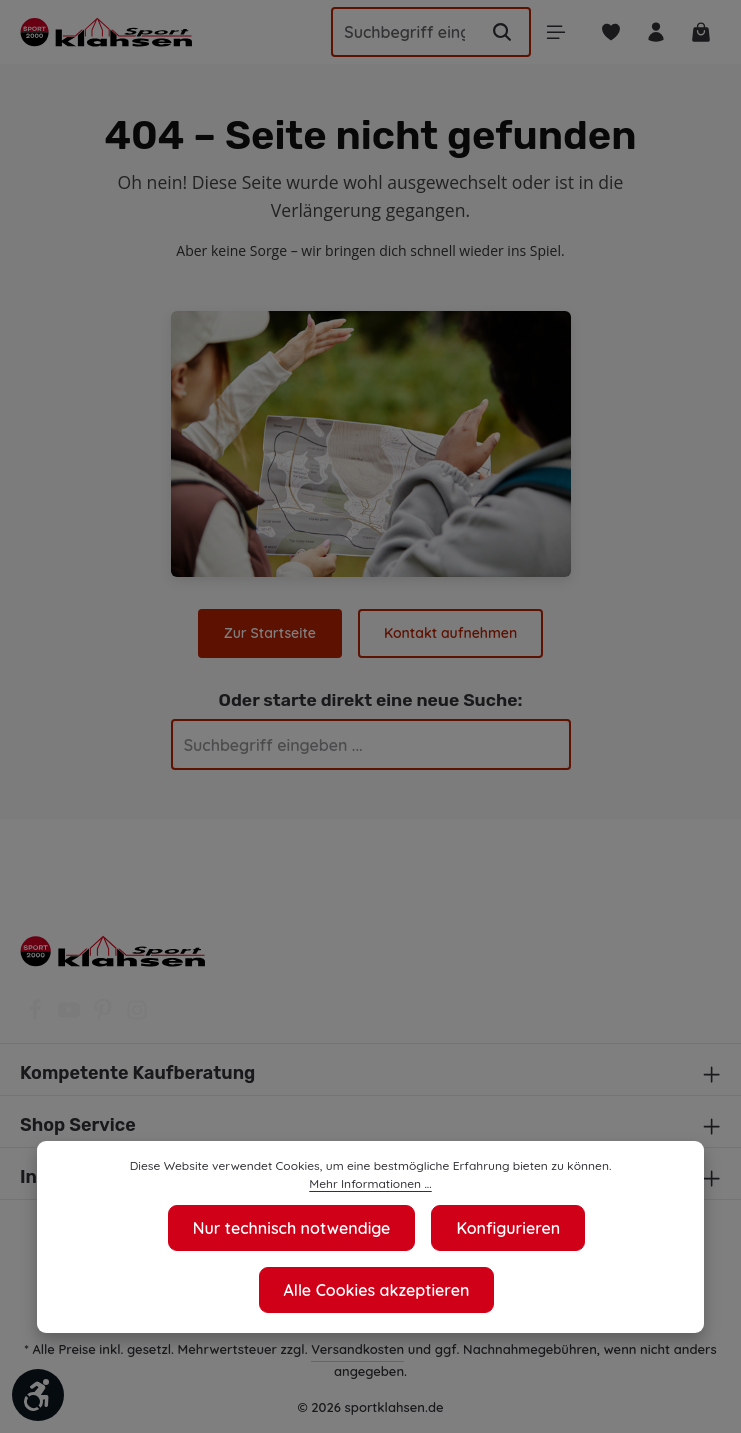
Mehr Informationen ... (601, 1184)
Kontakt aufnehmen (449, 633)
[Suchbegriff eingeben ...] (396, 32)
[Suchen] (494, 32)
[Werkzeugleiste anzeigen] (38, 1395)
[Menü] (548, 32)
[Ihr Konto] (652, 32)
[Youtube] (71, 1016)
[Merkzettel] (605, 32)
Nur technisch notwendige (291, 1227)
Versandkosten (360, 1348)
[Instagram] (137, 1016)
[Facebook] (37, 1016)
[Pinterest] (105, 1016)
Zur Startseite (271, 633)
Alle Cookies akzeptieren (376, 1289)
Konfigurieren (509, 1227)
